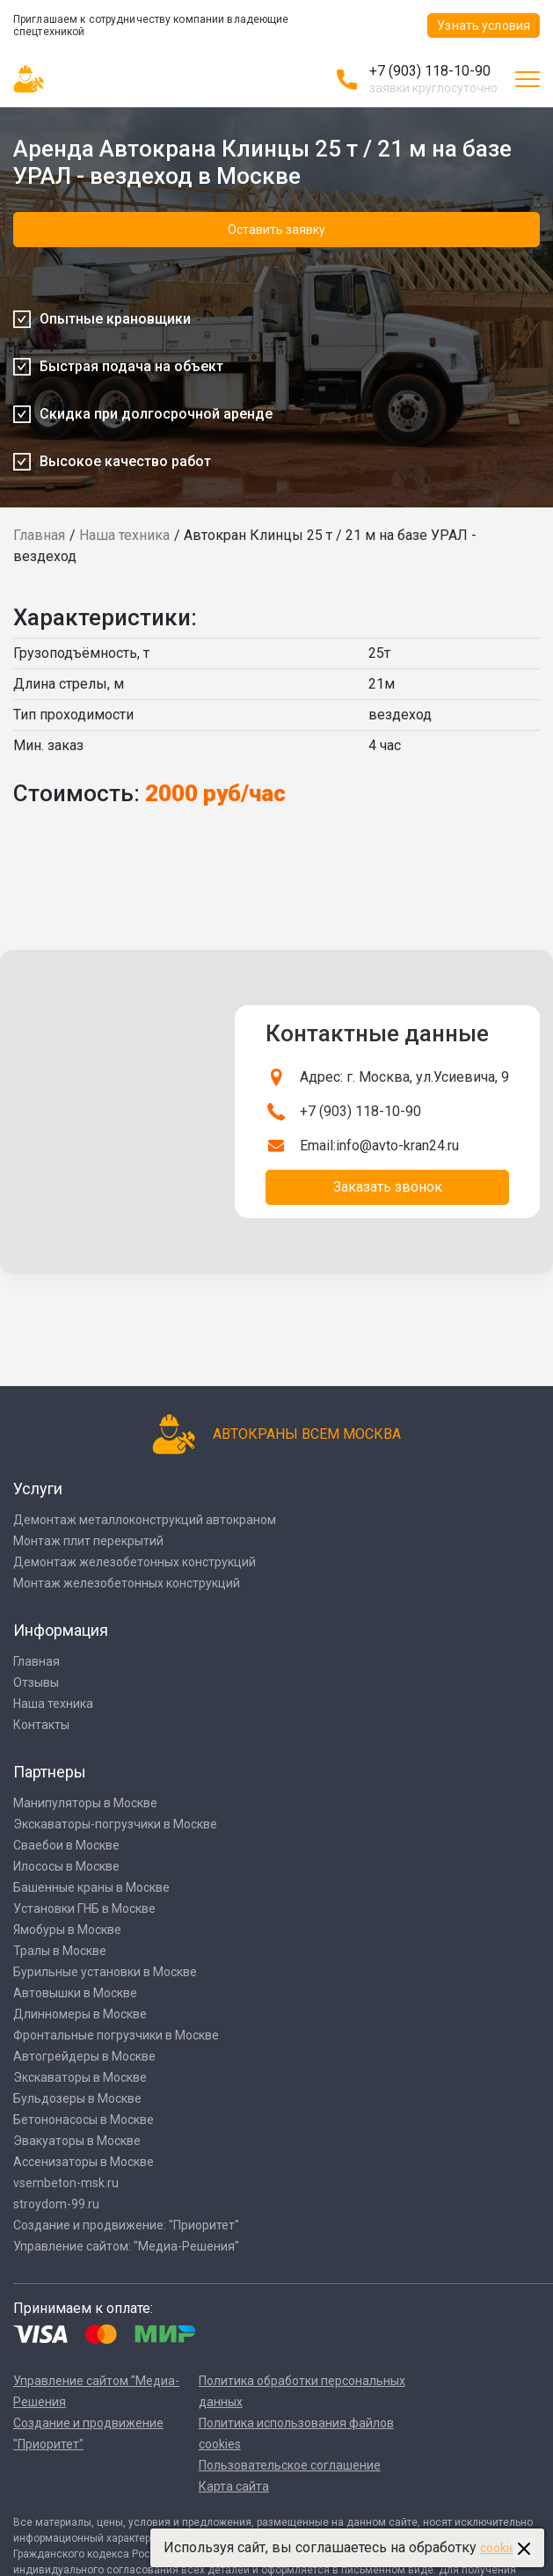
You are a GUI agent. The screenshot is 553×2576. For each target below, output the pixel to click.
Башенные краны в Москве (91, 1887)
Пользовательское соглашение (290, 2465)
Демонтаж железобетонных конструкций (134, 1562)
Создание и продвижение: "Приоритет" (126, 2225)
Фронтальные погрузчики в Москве (116, 2035)
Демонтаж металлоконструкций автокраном (144, 1520)
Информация (60, 1630)
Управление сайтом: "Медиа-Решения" (126, 2246)
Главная (39, 535)
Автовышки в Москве (75, 1993)
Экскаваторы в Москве (80, 2077)
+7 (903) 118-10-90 (430, 70)
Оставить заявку (276, 230)
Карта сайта (234, 2486)
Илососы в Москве (66, 1866)
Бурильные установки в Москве (105, 1972)
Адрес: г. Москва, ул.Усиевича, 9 (404, 1077)
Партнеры (49, 1771)
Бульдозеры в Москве (77, 2098)
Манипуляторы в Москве (85, 1803)
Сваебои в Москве (66, 1845)
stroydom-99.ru (56, 2204)
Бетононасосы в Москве (83, 2120)
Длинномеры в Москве (80, 2014)
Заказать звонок (387, 1187)
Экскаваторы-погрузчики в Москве (115, 1824)
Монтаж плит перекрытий (88, 1541)
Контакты (41, 1725)
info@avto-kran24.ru (397, 1145)
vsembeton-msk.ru (66, 2183)
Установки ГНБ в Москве (84, 1908)
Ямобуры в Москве (67, 1930)
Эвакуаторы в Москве (77, 2141)
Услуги (37, 1488)
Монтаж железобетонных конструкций (126, 1583)
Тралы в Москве (59, 1951)
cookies (501, 2548)
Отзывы (36, 1682)
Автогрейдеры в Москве (84, 2056)
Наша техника (124, 535)
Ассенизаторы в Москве (83, 2162)
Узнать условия (483, 25)
